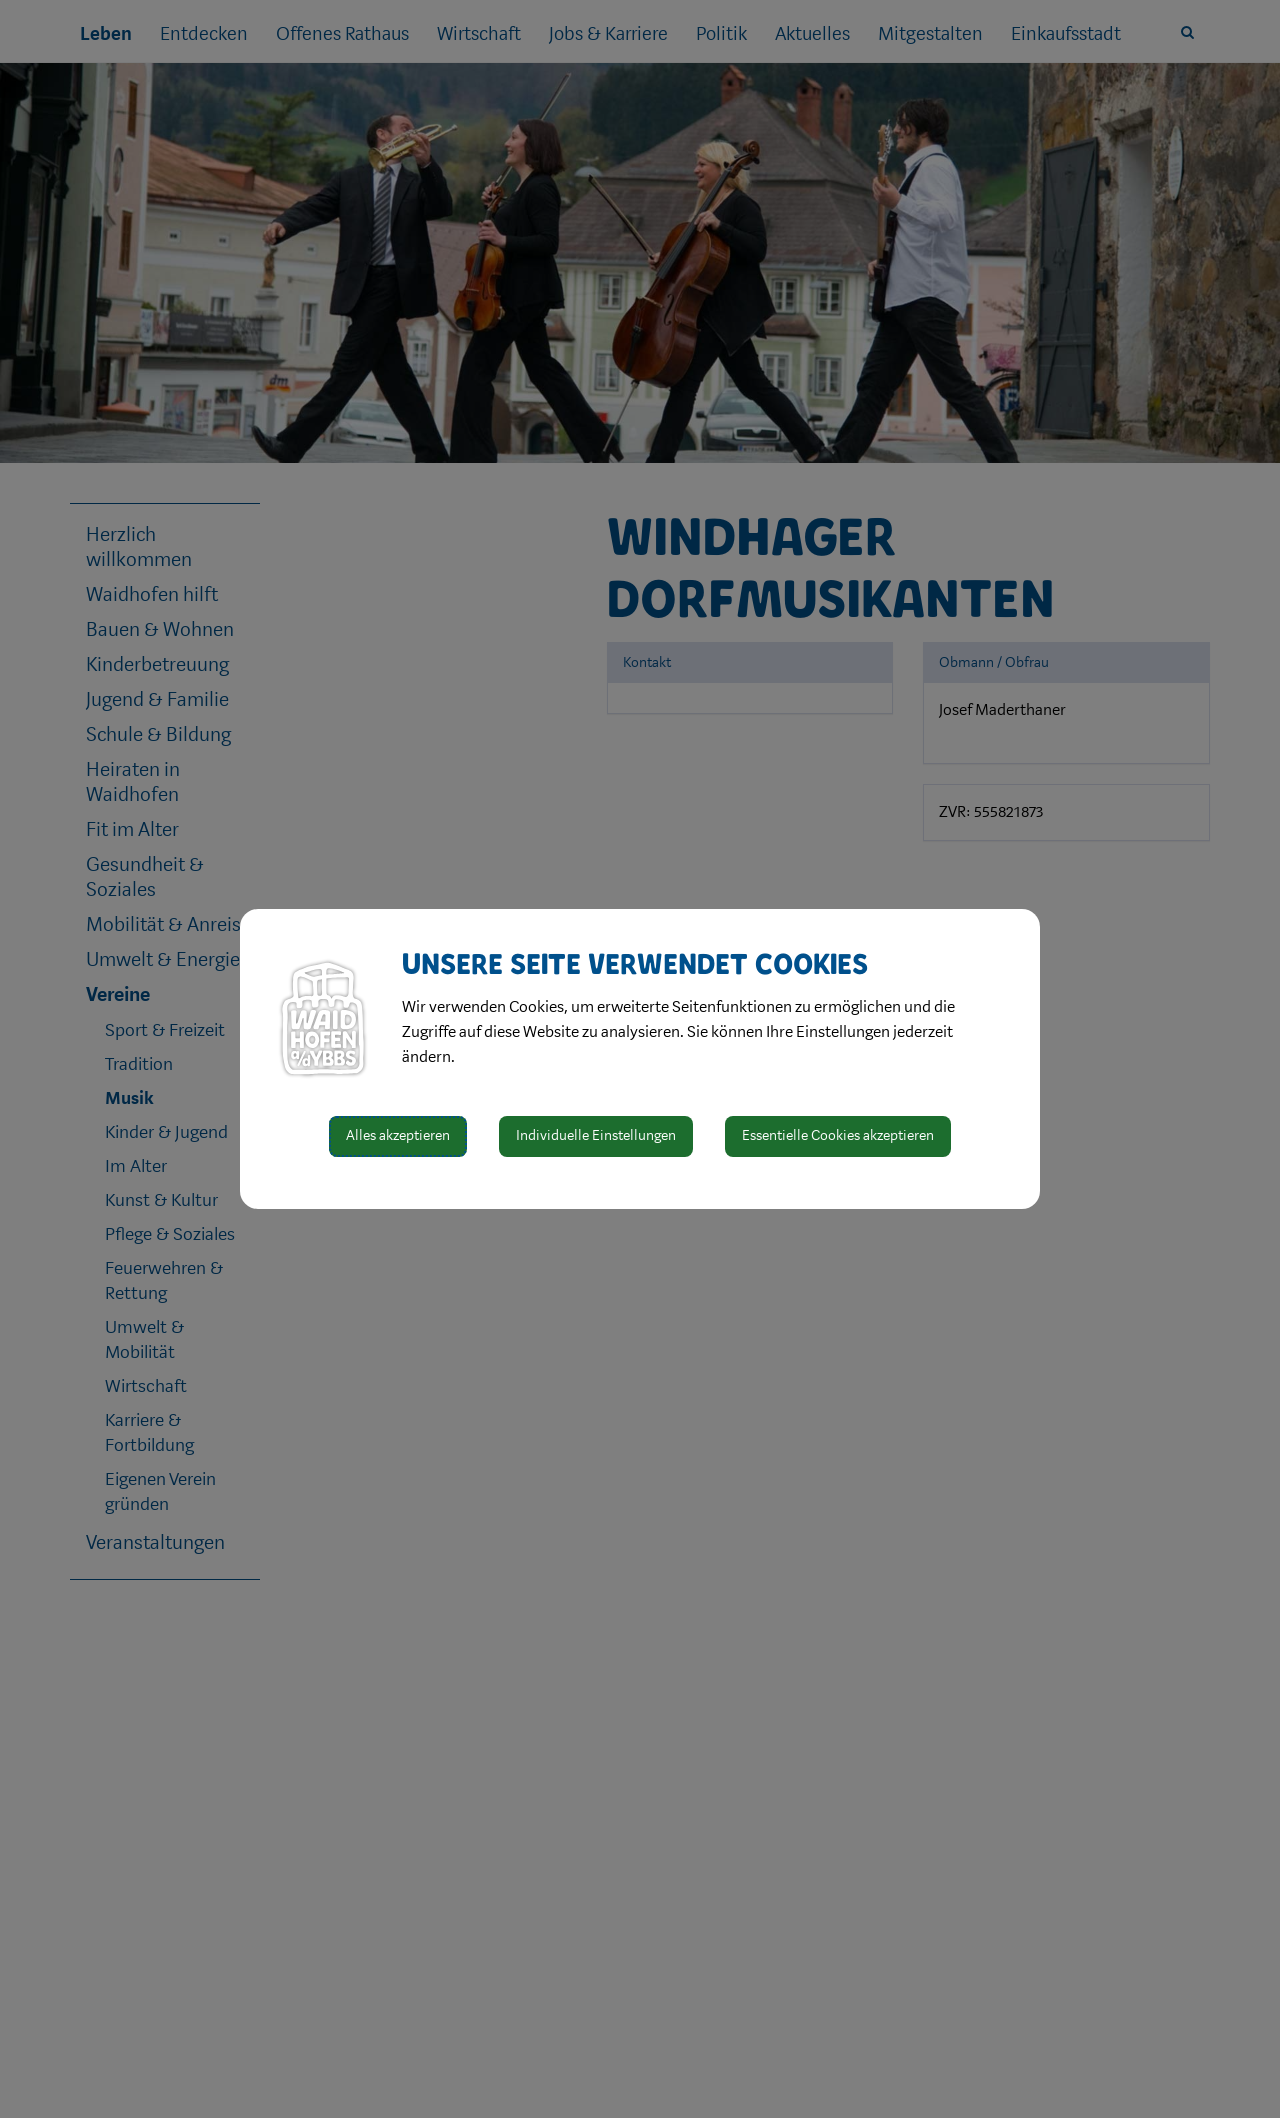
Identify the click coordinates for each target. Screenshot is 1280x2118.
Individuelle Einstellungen (596, 1135)
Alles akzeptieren (398, 1135)
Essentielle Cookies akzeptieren (838, 1135)
